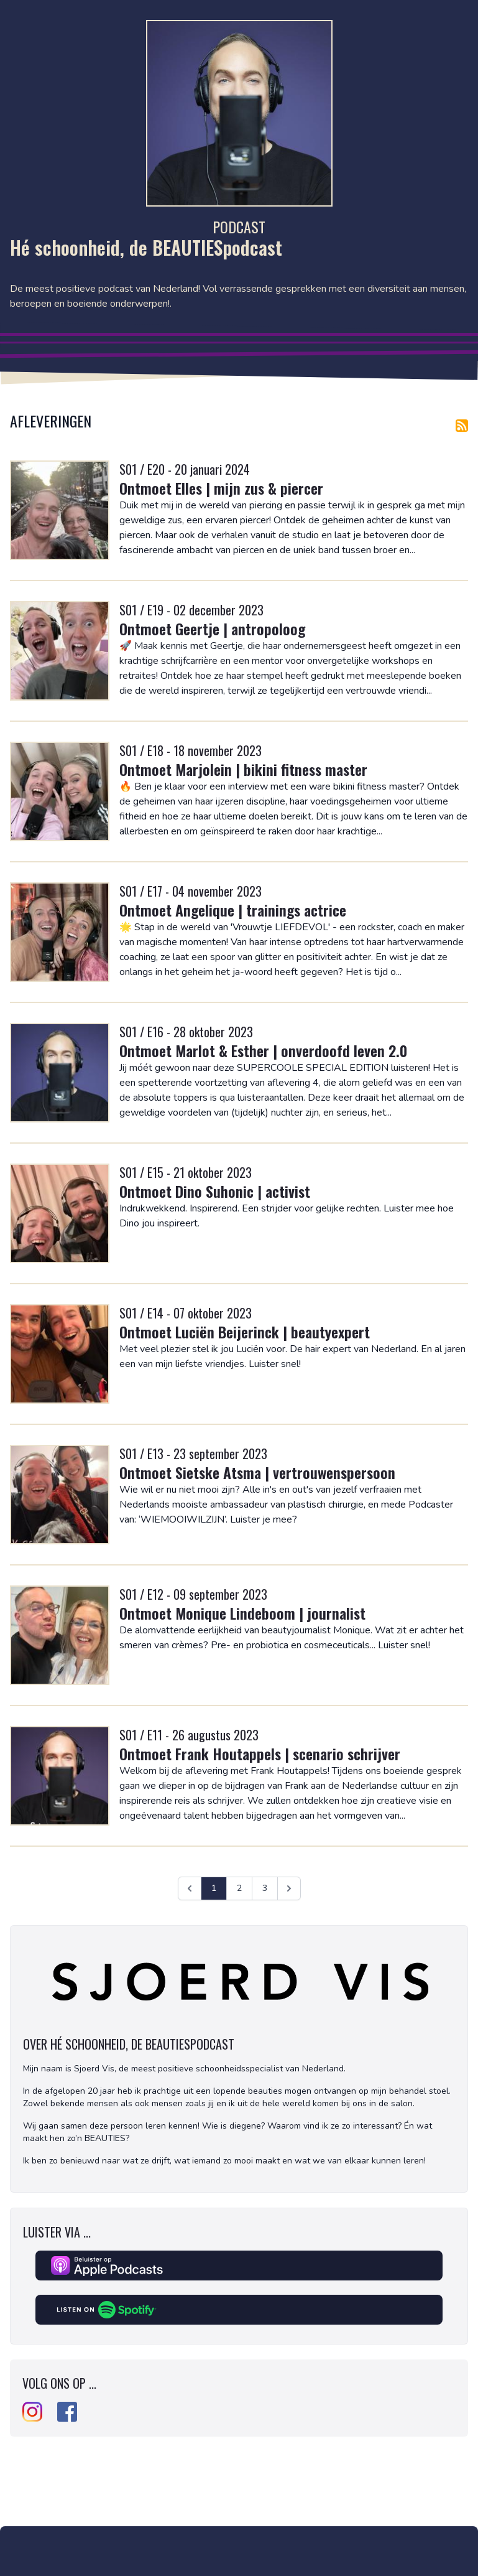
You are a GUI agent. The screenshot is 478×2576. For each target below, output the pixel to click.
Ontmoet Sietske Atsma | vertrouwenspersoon (257, 1472)
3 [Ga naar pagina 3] (264, 1888)
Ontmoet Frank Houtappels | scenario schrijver (259, 1753)
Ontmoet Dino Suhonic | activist (214, 1191)
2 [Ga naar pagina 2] (239, 1888)
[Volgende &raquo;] (289, 1888)
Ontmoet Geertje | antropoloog (212, 628)
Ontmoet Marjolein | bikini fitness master (243, 769)
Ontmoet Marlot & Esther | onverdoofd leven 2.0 (263, 1050)
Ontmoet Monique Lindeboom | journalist (242, 1613)
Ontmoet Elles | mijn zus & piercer (221, 488)
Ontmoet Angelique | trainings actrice (232, 909)
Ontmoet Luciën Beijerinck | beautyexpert (244, 1331)
